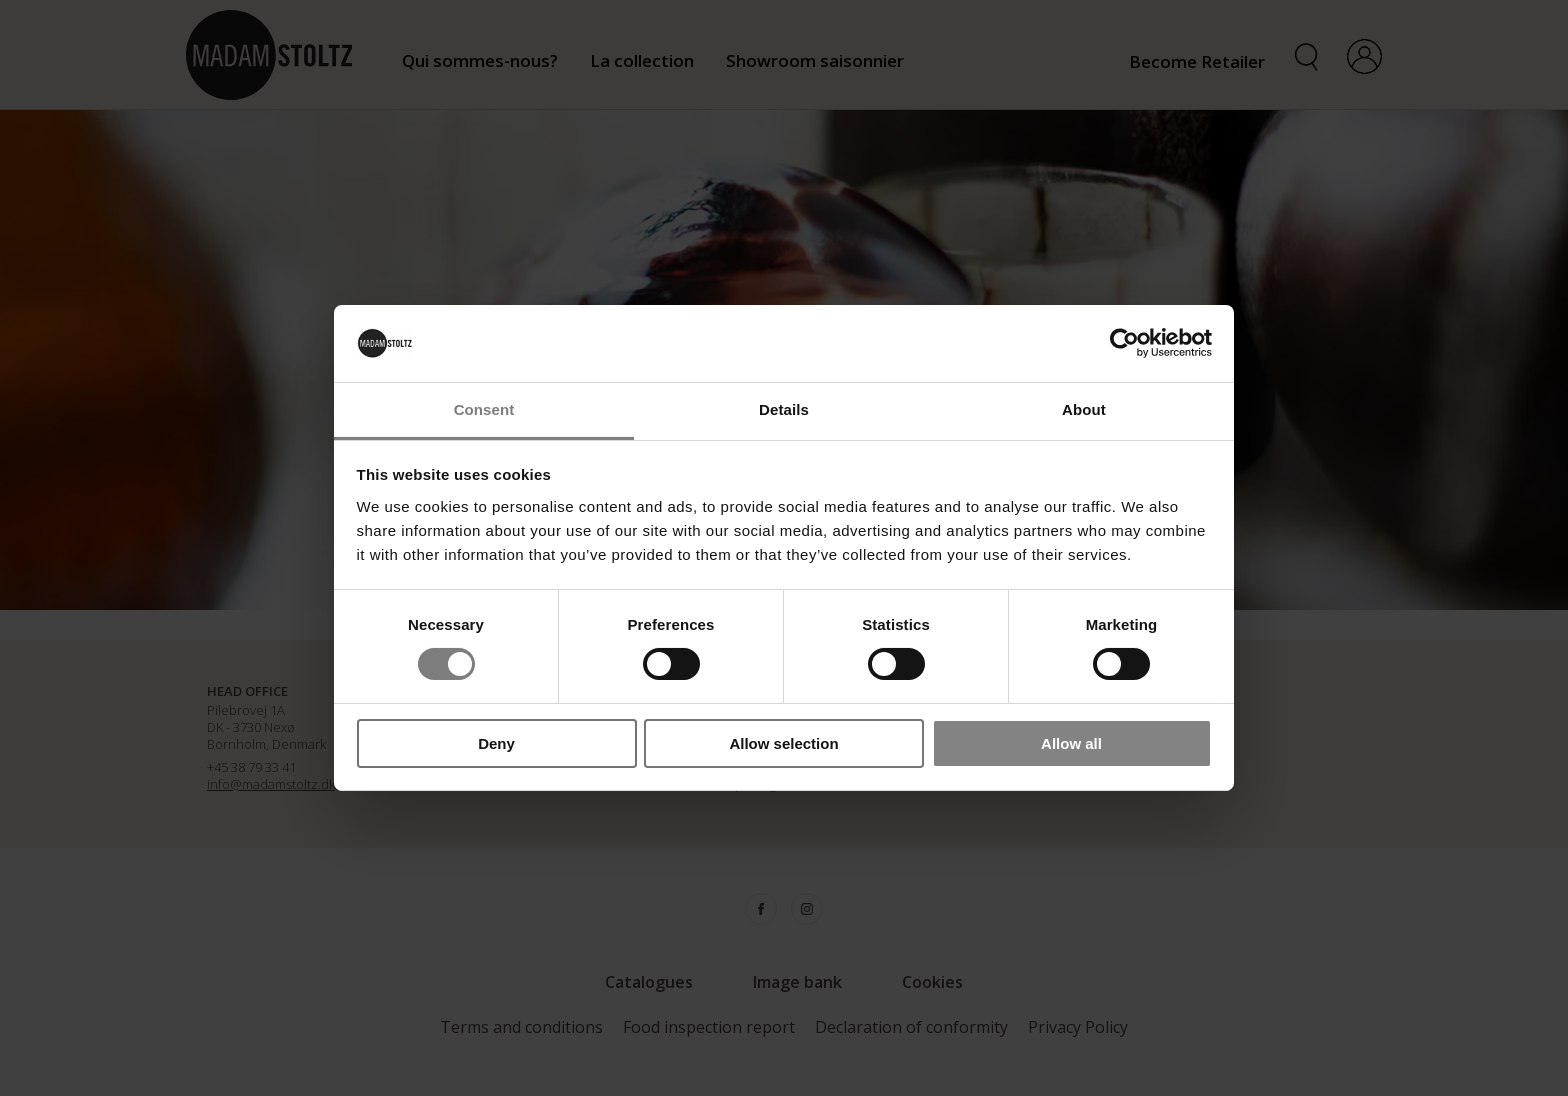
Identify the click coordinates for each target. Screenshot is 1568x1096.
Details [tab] (784, 409)
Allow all (1071, 743)
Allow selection (783, 743)
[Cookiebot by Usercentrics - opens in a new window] (1124, 343)
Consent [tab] (484, 409)
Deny (496, 743)
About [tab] (1084, 409)
